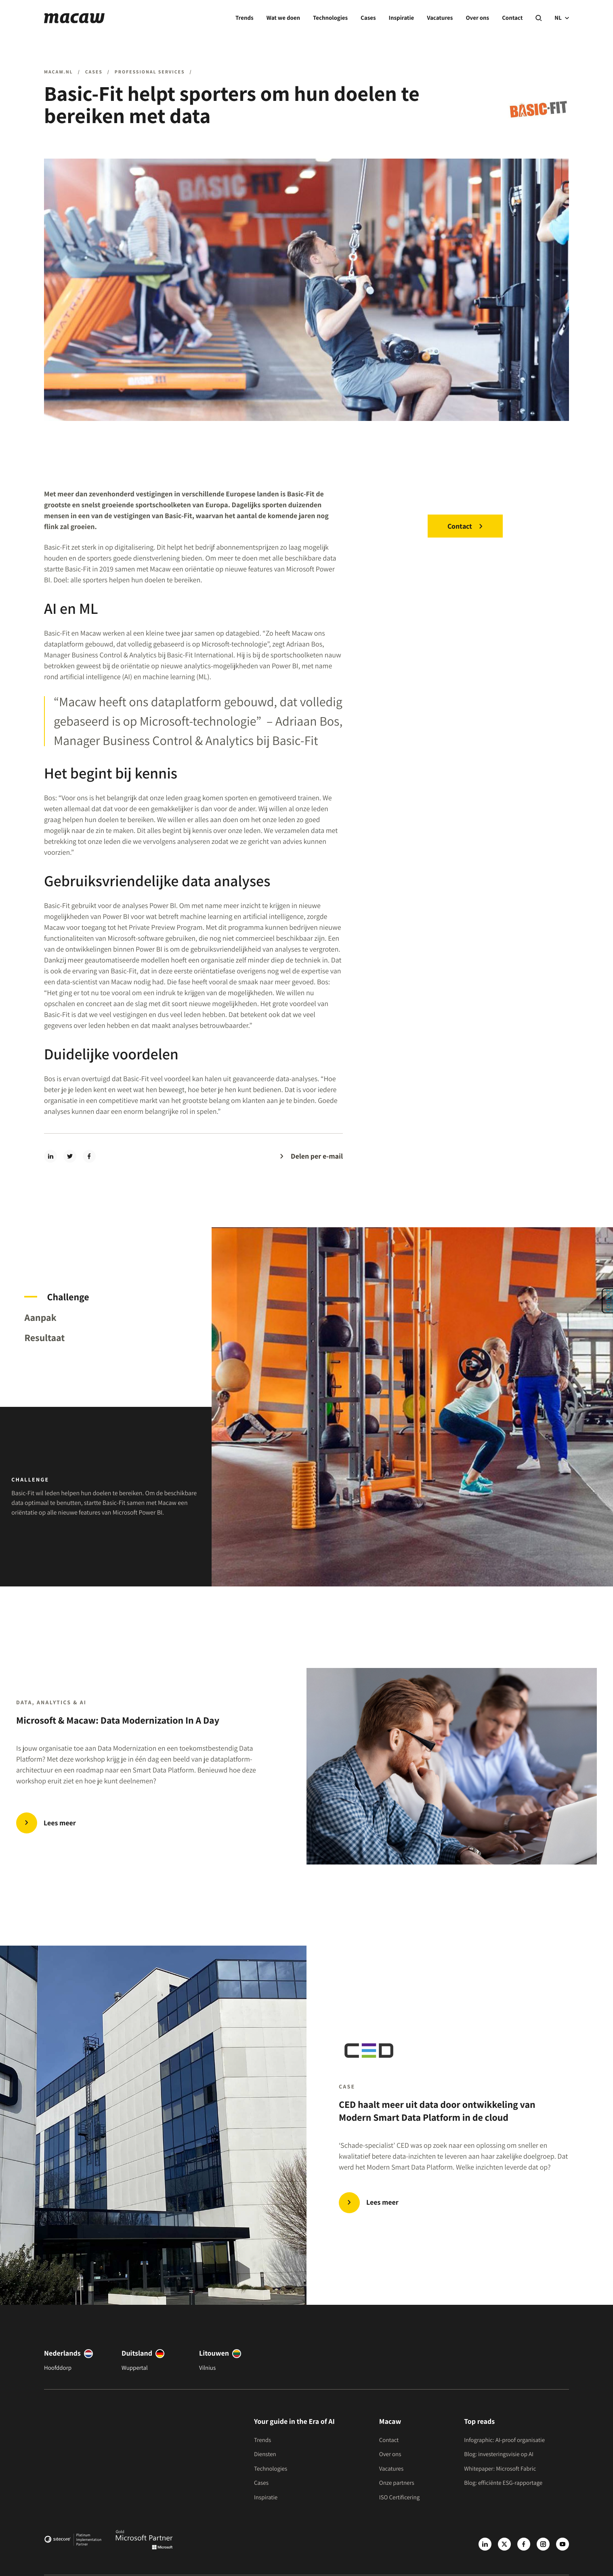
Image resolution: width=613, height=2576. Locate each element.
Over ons (477, 18)
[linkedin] (50, 1156)
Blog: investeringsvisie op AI (498, 2454)
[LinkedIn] (485, 2544)
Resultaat (44, 1337)
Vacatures (440, 18)
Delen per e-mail (317, 1156)
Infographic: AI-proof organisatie (504, 2440)
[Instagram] (543, 2544)
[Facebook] (523, 2544)
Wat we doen (283, 18)
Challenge (68, 1296)
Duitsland (137, 2353)
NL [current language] (561, 18)
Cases (368, 18)
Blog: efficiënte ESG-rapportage (503, 2483)
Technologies (330, 18)
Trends (244, 18)
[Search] (538, 18)
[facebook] (89, 1156)
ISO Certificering (399, 2497)
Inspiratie (401, 18)
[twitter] (69, 1156)
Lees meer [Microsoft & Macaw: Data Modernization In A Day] (60, 1823)
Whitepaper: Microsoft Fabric (500, 2469)
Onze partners (396, 2483)
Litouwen (214, 2353)
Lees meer (382, 2202)
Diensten (265, 2454)
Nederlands (62, 2353)
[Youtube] (562, 2544)
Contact (512, 18)
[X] (504, 2544)
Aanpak (40, 1317)
